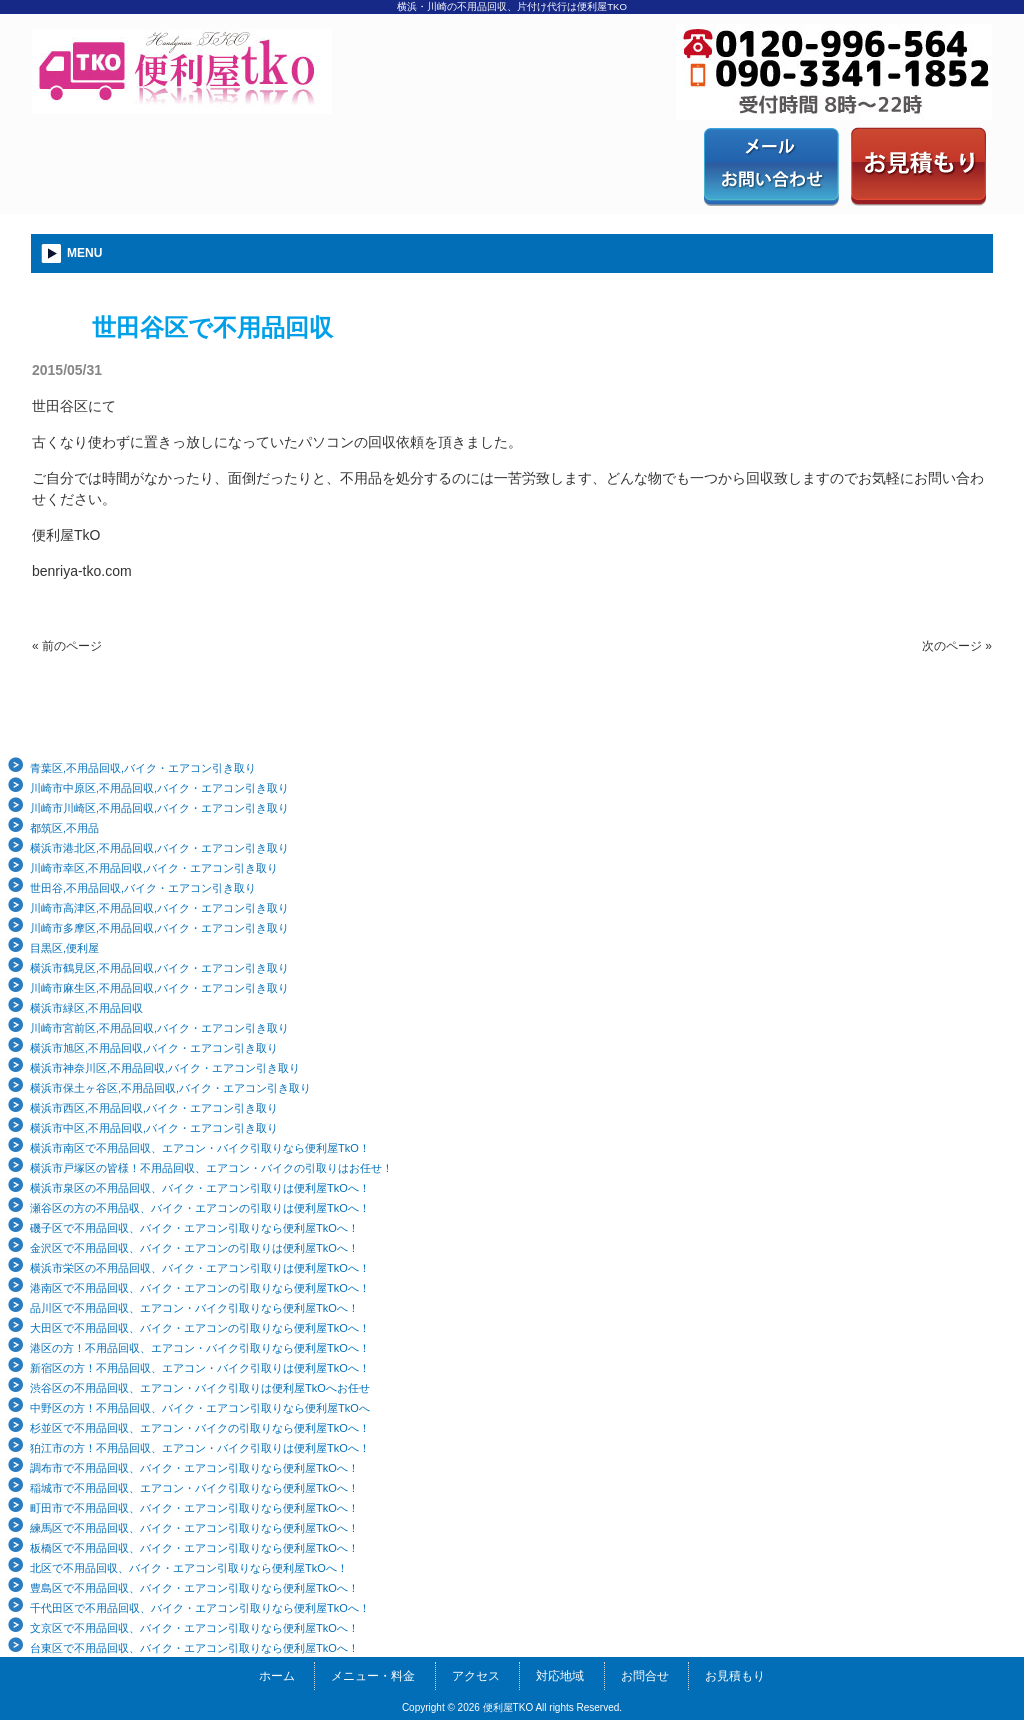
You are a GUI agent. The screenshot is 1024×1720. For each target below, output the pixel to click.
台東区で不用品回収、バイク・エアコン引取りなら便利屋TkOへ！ (194, 1648)
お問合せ (645, 1676)
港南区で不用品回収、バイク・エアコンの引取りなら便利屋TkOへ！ (200, 1288)
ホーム (277, 1676)
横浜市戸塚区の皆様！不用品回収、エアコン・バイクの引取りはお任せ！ (211, 1168)
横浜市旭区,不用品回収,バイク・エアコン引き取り (154, 1048)
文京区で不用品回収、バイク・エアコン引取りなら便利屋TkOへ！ (194, 1628)
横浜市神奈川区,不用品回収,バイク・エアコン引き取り (165, 1068)
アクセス (476, 1676)
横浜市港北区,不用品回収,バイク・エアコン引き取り (159, 848)
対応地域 (560, 1676)
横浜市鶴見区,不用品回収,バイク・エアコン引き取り (159, 968)
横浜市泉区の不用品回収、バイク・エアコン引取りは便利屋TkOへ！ (200, 1188)
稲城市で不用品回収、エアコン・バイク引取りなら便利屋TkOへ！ (194, 1488)
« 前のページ (67, 646)
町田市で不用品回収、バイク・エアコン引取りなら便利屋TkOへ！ (194, 1508)
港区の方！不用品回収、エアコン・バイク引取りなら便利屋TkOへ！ (200, 1348)
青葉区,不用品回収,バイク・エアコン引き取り (143, 768)
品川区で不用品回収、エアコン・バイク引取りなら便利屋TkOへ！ (194, 1308)
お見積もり (735, 1676)
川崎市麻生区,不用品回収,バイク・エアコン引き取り (159, 988)
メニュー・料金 (373, 1676)
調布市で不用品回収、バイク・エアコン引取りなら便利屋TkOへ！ (194, 1468)
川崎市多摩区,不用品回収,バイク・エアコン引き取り (159, 928)
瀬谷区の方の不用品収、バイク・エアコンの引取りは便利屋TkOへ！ (200, 1208)
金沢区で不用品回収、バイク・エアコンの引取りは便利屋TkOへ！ (194, 1248)
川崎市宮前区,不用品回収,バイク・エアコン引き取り (159, 1028)
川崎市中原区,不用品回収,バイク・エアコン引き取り (159, 788)
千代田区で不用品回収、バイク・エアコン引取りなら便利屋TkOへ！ (200, 1608)
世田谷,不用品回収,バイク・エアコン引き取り (143, 888)
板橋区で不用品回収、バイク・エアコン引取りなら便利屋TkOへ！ (194, 1548)
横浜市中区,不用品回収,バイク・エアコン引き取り (154, 1128)
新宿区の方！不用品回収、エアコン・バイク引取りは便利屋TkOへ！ (200, 1368)
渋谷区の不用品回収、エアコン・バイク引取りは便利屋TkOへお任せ (200, 1388)
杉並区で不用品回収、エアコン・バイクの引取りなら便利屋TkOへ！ (200, 1428)
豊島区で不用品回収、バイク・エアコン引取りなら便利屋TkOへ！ (194, 1588)
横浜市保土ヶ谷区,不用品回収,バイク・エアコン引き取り (170, 1088)
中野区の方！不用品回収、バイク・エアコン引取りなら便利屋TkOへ (200, 1408)
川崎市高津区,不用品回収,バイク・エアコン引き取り (159, 908)
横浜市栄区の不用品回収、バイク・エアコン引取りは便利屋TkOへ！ (200, 1268)
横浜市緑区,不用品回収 (86, 1008)
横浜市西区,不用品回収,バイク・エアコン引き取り (154, 1108)
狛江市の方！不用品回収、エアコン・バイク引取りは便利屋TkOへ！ (200, 1448)
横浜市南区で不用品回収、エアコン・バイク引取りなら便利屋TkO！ (200, 1148)
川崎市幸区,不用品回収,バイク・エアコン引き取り (154, 868)
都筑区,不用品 (64, 828)
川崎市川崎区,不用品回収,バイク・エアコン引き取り (159, 808)
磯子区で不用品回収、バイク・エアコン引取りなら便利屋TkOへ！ (194, 1228)
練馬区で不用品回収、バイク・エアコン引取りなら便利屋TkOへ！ (194, 1528)
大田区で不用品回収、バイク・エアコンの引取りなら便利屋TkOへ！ (200, 1328)
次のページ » (957, 646)
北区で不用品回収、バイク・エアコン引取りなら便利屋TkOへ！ (189, 1568)
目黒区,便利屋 (64, 948)
